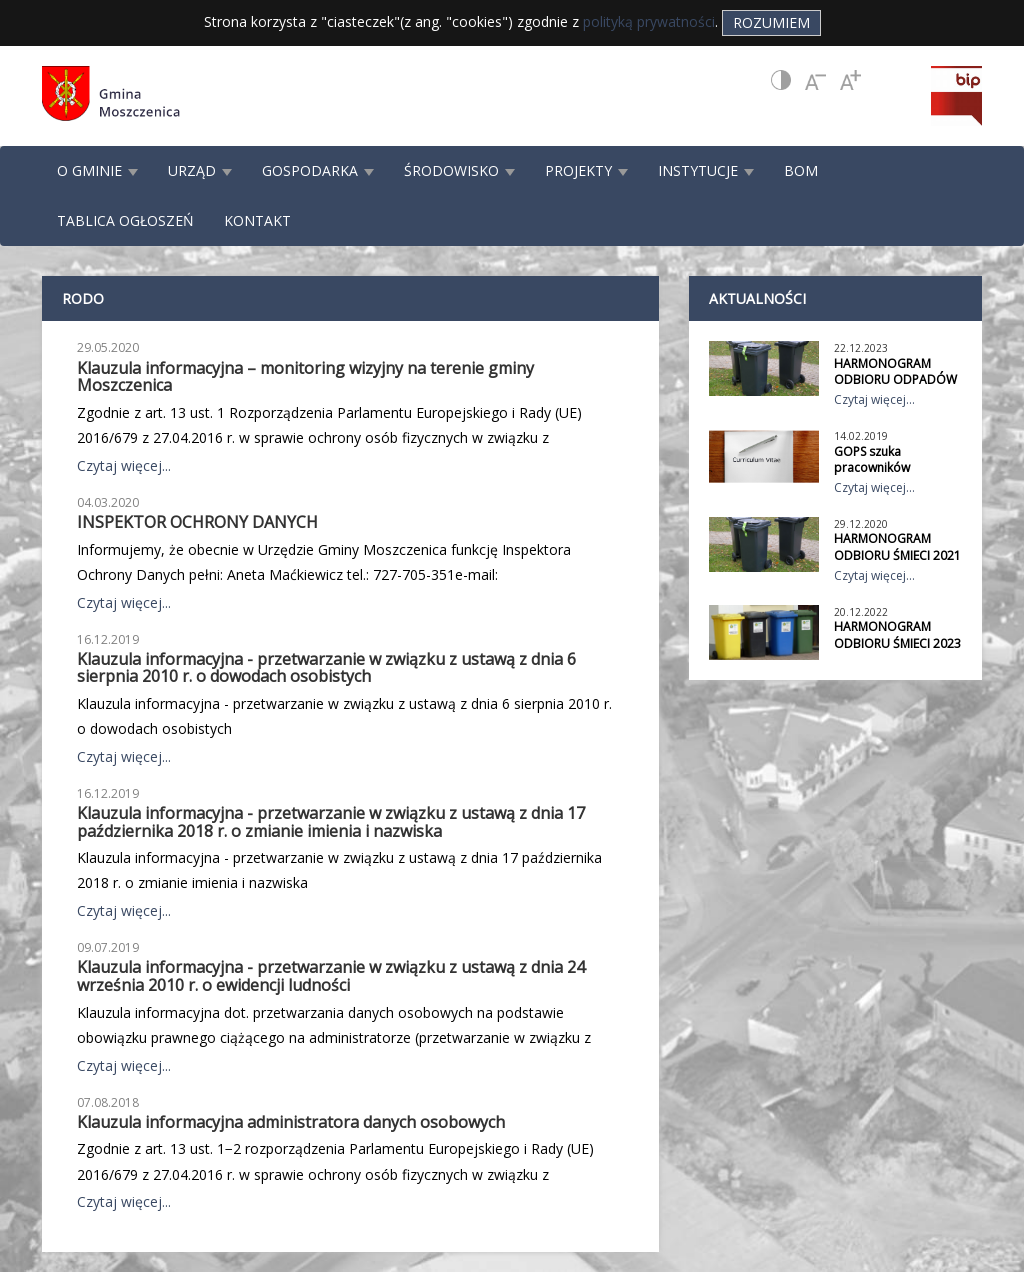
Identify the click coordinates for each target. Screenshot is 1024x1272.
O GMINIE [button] (97, 170)
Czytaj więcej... (124, 465)
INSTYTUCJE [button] (706, 170)
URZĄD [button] (200, 170)
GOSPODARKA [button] (318, 170)
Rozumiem (771, 22)
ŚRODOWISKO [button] (459, 170)
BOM (801, 170)
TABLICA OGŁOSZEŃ (125, 220)
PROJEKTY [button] (586, 170)
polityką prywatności (649, 21)
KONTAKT (257, 220)
